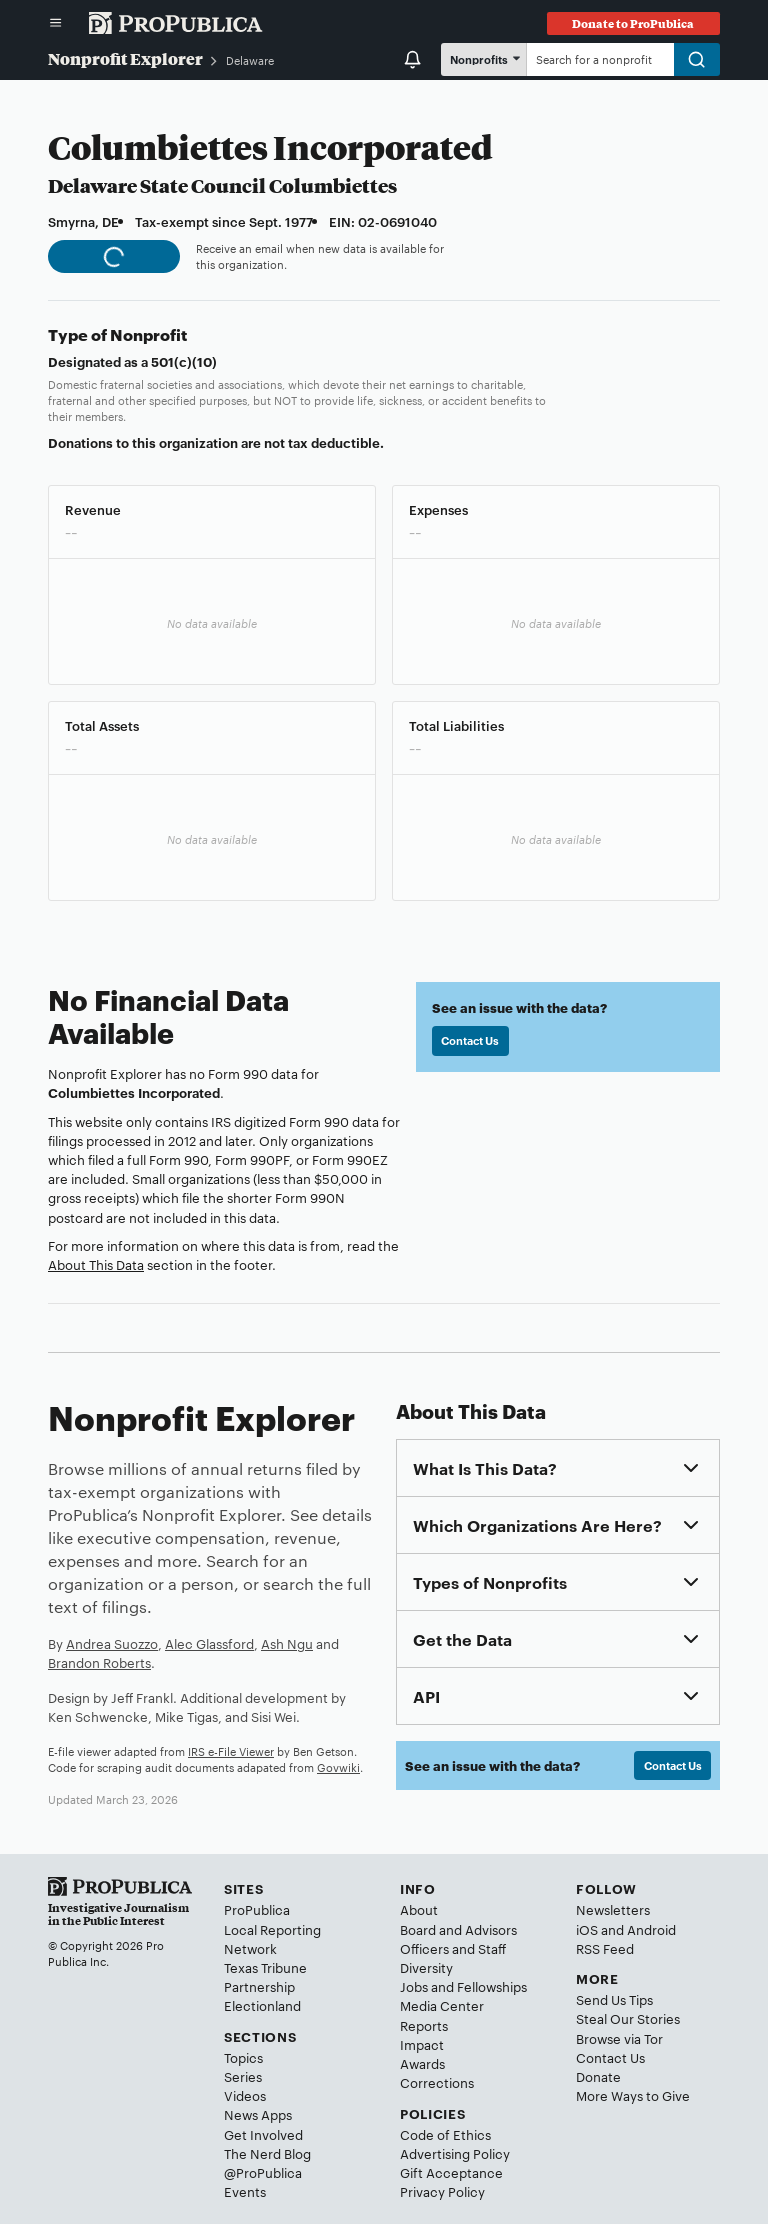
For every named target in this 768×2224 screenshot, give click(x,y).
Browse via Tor (619, 2038)
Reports (424, 2025)
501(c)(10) (184, 361)
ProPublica (257, 1909)
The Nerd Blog (267, 2153)
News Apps (258, 2114)
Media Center (442, 2005)
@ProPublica (263, 2172)
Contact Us (470, 1040)
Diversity (426, 1967)
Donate (598, 2076)
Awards (422, 2063)
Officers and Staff (453, 1948)
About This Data (96, 1264)
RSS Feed (605, 1948)
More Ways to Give (633, 2095)
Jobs (414, 1986)
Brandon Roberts (99, 1662)
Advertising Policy (455, 2153)
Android (651, 1929)
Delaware (250, 60)
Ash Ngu (287, 1643)
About (419, 1909)
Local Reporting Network (272, 1938)
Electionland (262, 2005)
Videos (245, 2095)
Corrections (437, 2082)
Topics (243, 2057)
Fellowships (492, 1986)
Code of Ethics (445, 2134)
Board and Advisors (458, 1929)
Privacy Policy (442, 2191)
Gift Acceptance (451, 2172)
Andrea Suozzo (112, 1643)
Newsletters (613, 1909)
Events (245, 2191)
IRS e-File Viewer (231, 1751)
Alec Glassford (209, 1643)
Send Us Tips (614, 1999)
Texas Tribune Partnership (265, 1976)
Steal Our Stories (628, 2018)
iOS (587, 1929)
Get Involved (263, 2134)
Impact (422, 2044)
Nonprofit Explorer (125, 58)
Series (243, 2076)
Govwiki (338, 1767)
